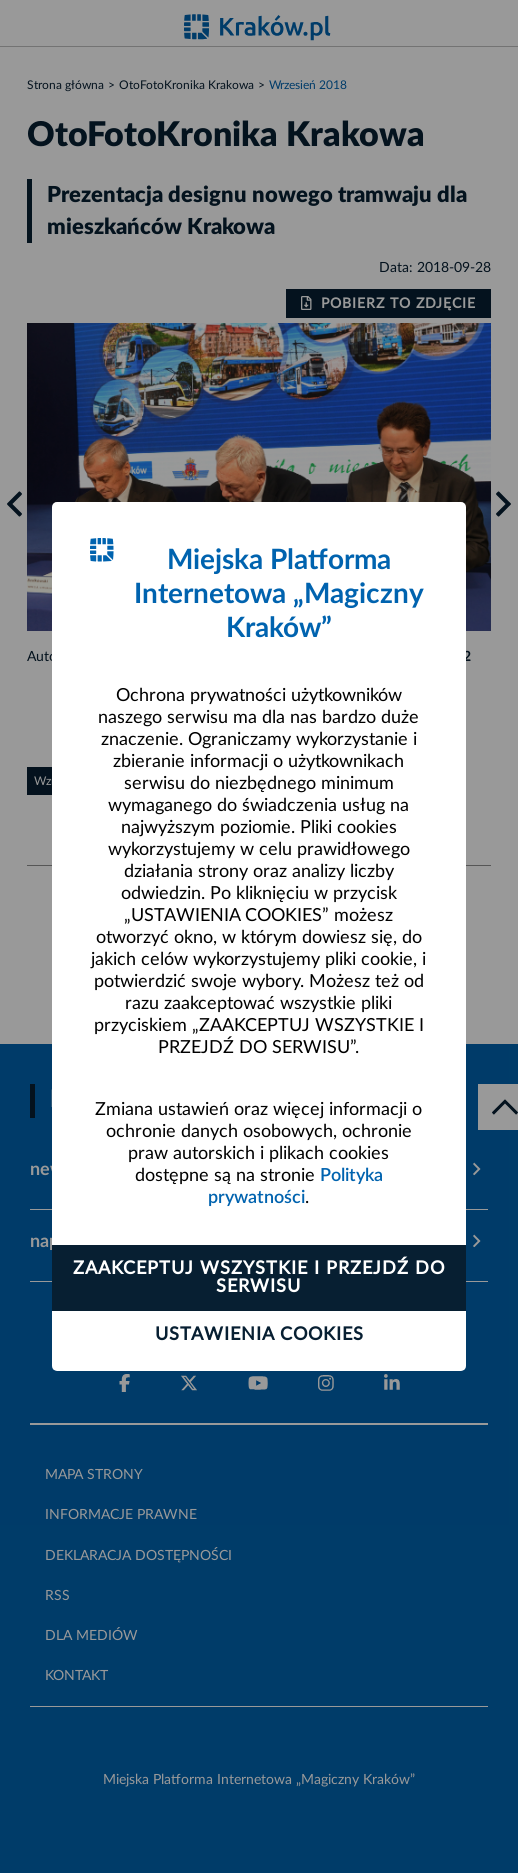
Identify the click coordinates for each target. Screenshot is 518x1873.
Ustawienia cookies (259, 1335)
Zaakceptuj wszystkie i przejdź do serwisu (259, 1278)
